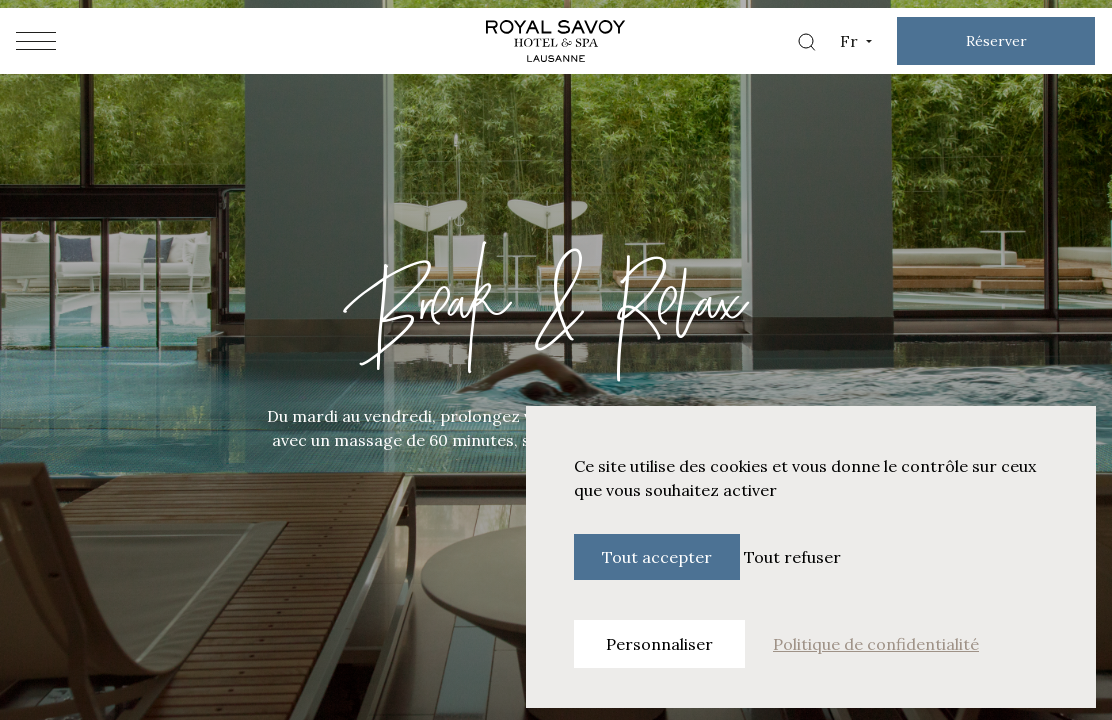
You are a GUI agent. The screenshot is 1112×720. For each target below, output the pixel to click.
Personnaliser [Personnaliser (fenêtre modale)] (659, 644)
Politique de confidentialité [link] (876, 644)
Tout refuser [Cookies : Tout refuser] (792, 557)
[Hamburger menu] (36, 41)
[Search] (806, 41)
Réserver (996, 41)
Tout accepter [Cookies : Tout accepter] (657, 557)
